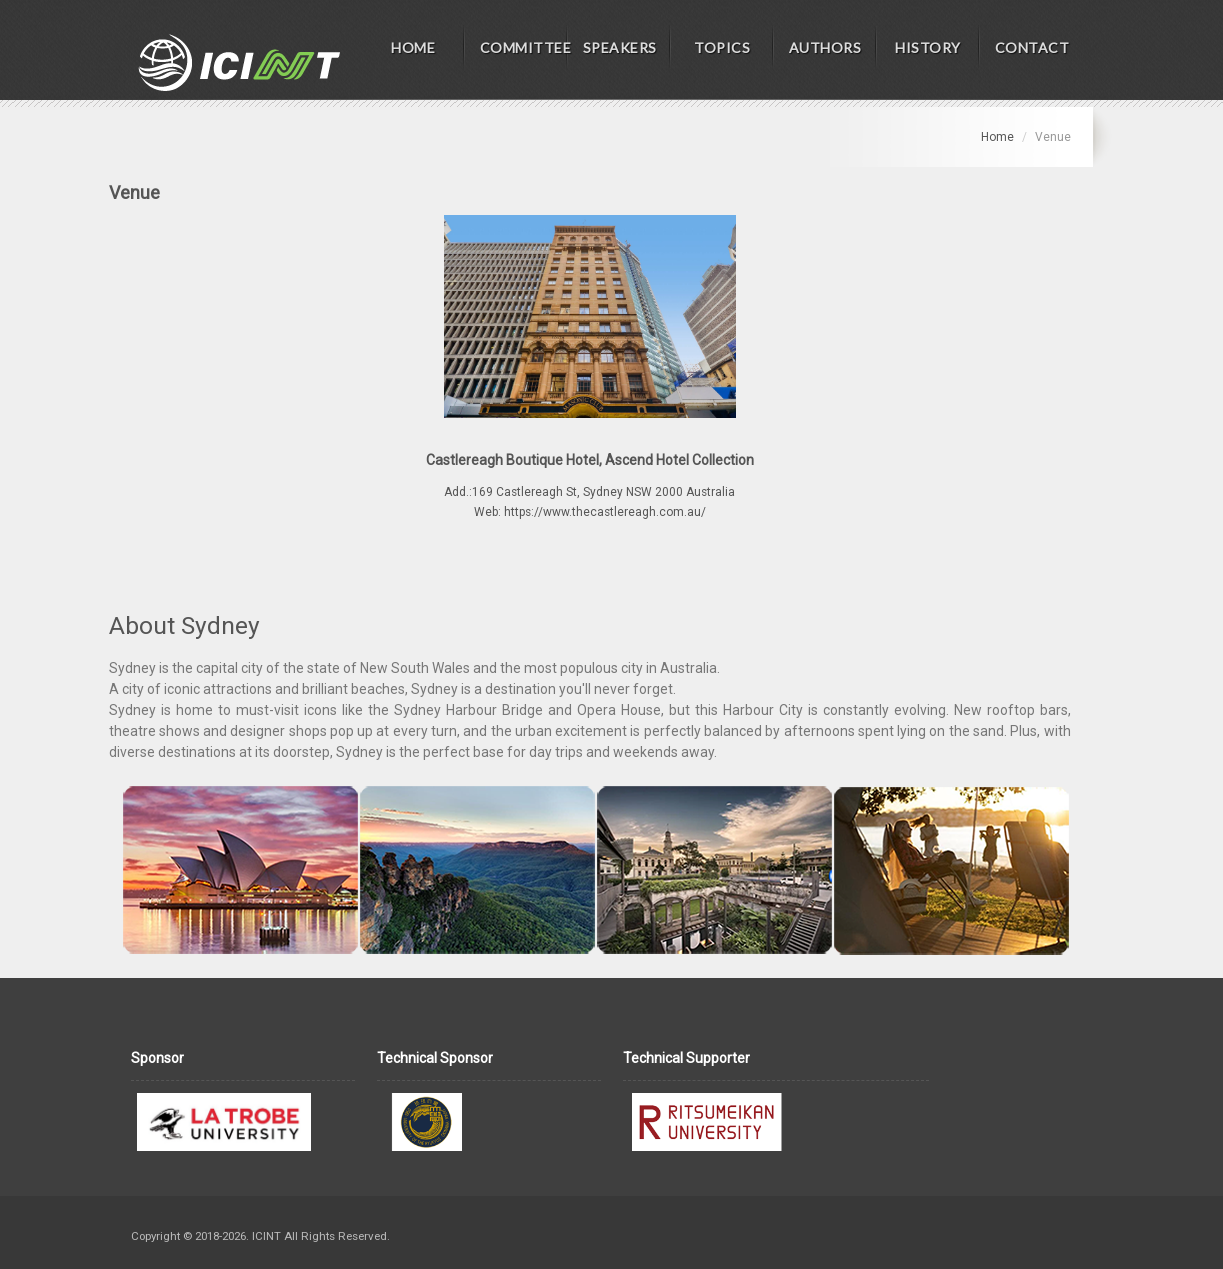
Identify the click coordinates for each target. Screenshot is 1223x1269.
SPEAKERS (620, 47)
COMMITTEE (524, 47)
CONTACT (1032, 47)
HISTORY (928, 47)
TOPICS (722, 47)
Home (997, 137)
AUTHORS (825, 47)
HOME (413, 47)
